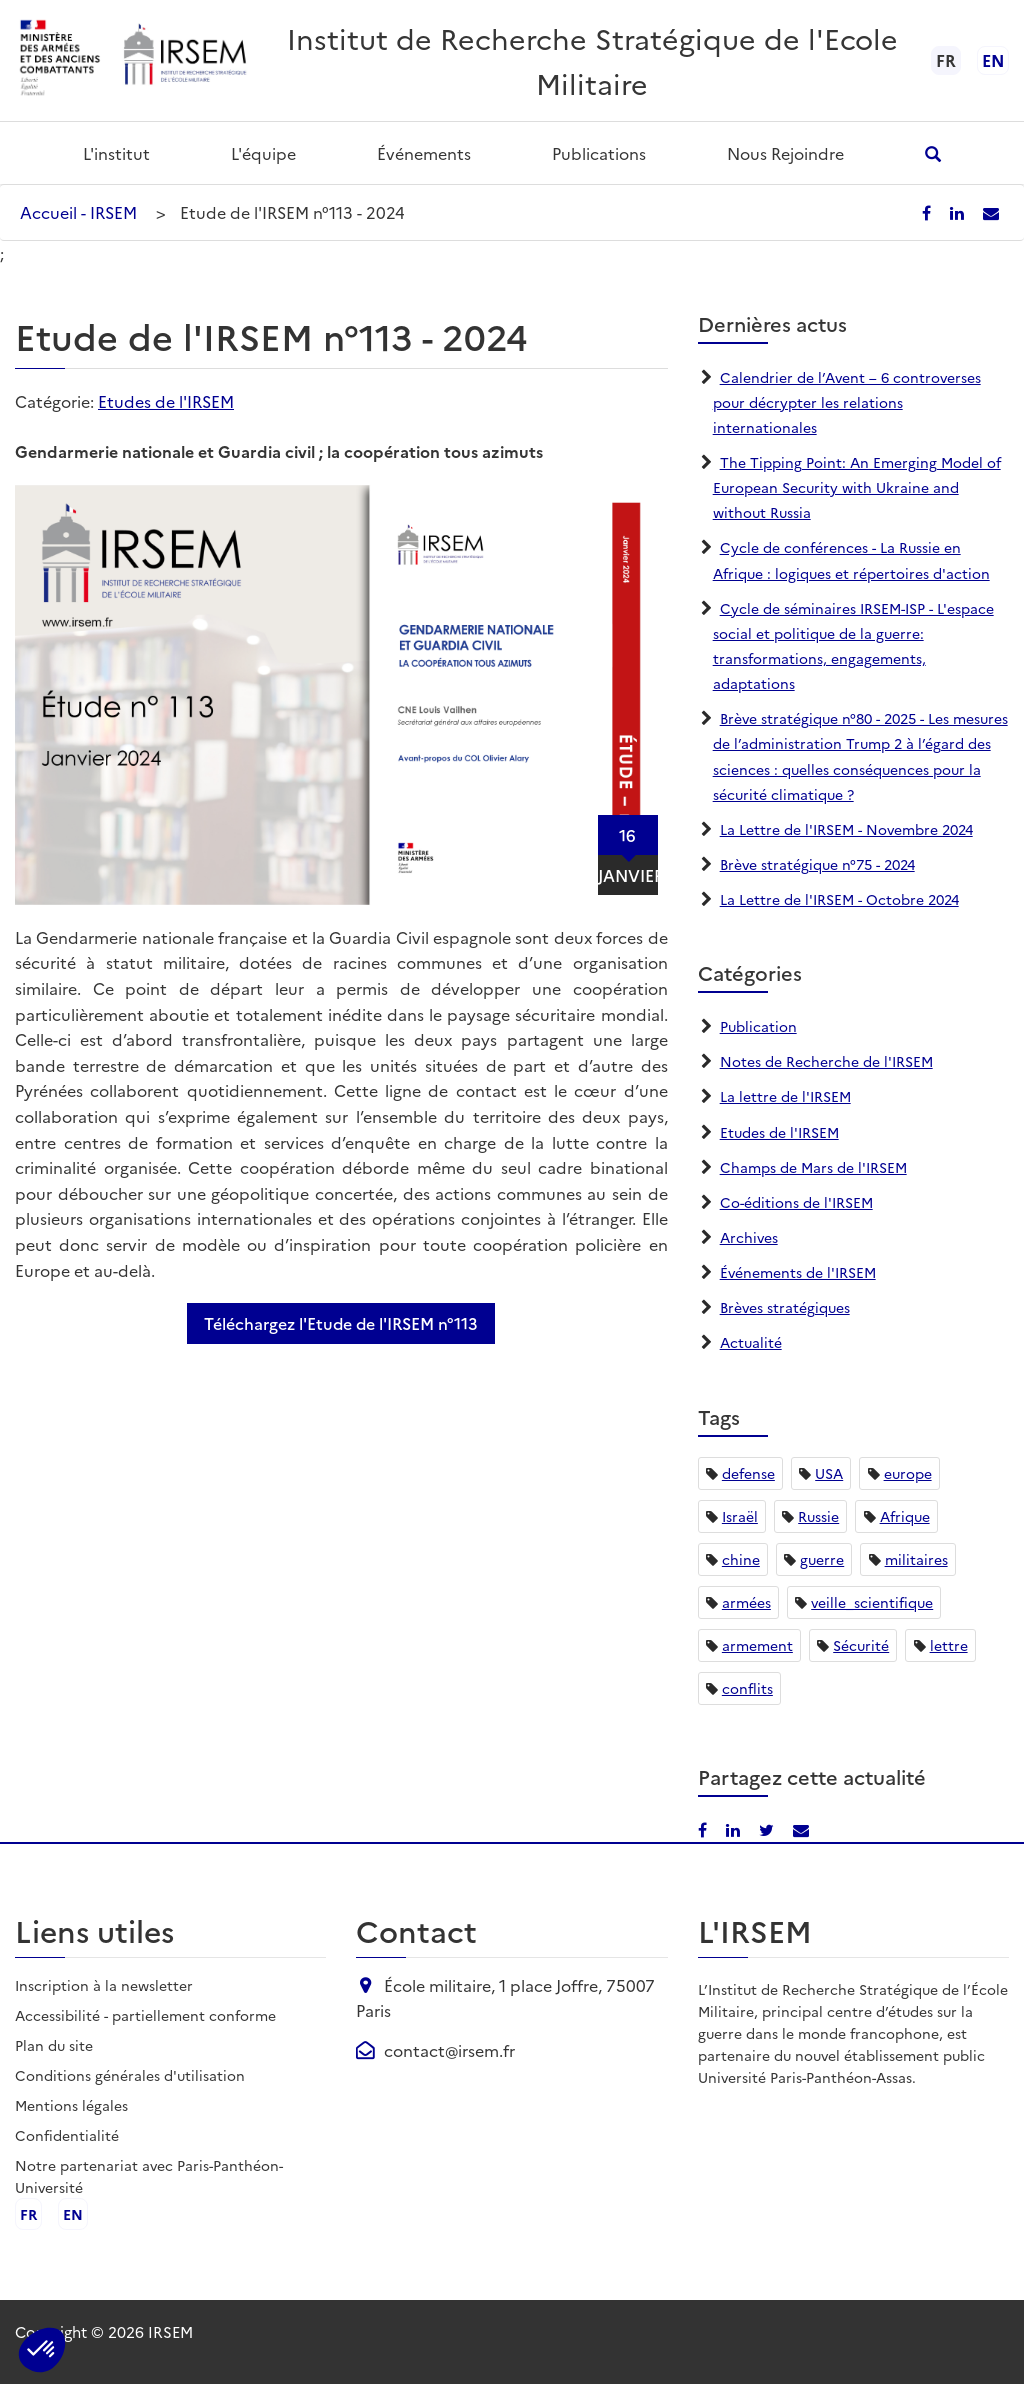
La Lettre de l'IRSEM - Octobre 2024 (839, 899)
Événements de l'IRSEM (798, 1272)
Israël (740, 1516)
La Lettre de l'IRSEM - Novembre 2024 (846, 829)
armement (757, 1645)
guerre (822, 1559)
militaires (916, 1559)
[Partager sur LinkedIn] (959, 212)
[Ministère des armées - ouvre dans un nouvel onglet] (61, 60)
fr (28, 2214)
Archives (749, 1237)
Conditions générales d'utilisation (130, 2075)
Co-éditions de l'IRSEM (796, 1202)
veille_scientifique (872, 1602)
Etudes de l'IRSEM (166, 401)
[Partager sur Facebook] (928, 212)
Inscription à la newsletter (104, 1985)
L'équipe (263, 153)
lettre (949, 1645)
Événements (424, 153)
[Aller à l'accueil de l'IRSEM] (184, 60)
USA (829, 1473)
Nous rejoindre (785, 153)
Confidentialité (67, 2135)
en (993, 60)
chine (741, 1559)
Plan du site (54, 2045)
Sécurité (861, 1645)
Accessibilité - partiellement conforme (145, 2015)
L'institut (116, 153)
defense (748, 1473)
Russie (818, 1516)
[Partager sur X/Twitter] (768, 1829)
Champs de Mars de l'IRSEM (813, 1167)
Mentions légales (71, 2105)
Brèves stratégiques (785, 1307)
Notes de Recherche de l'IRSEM (826, 1061)
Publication (758, 1026)
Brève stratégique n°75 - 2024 (817, 864)
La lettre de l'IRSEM (785, 1096)
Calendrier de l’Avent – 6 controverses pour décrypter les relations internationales (847, 402)
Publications (599, 153)
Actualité (751, 1342)
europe (908, 1473)
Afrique (905, 1516)
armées (746, 1602)
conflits (747, 1688)
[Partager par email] (991, 212)
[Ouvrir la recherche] (933, 153)
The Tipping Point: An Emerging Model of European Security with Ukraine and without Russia (857, 487)
